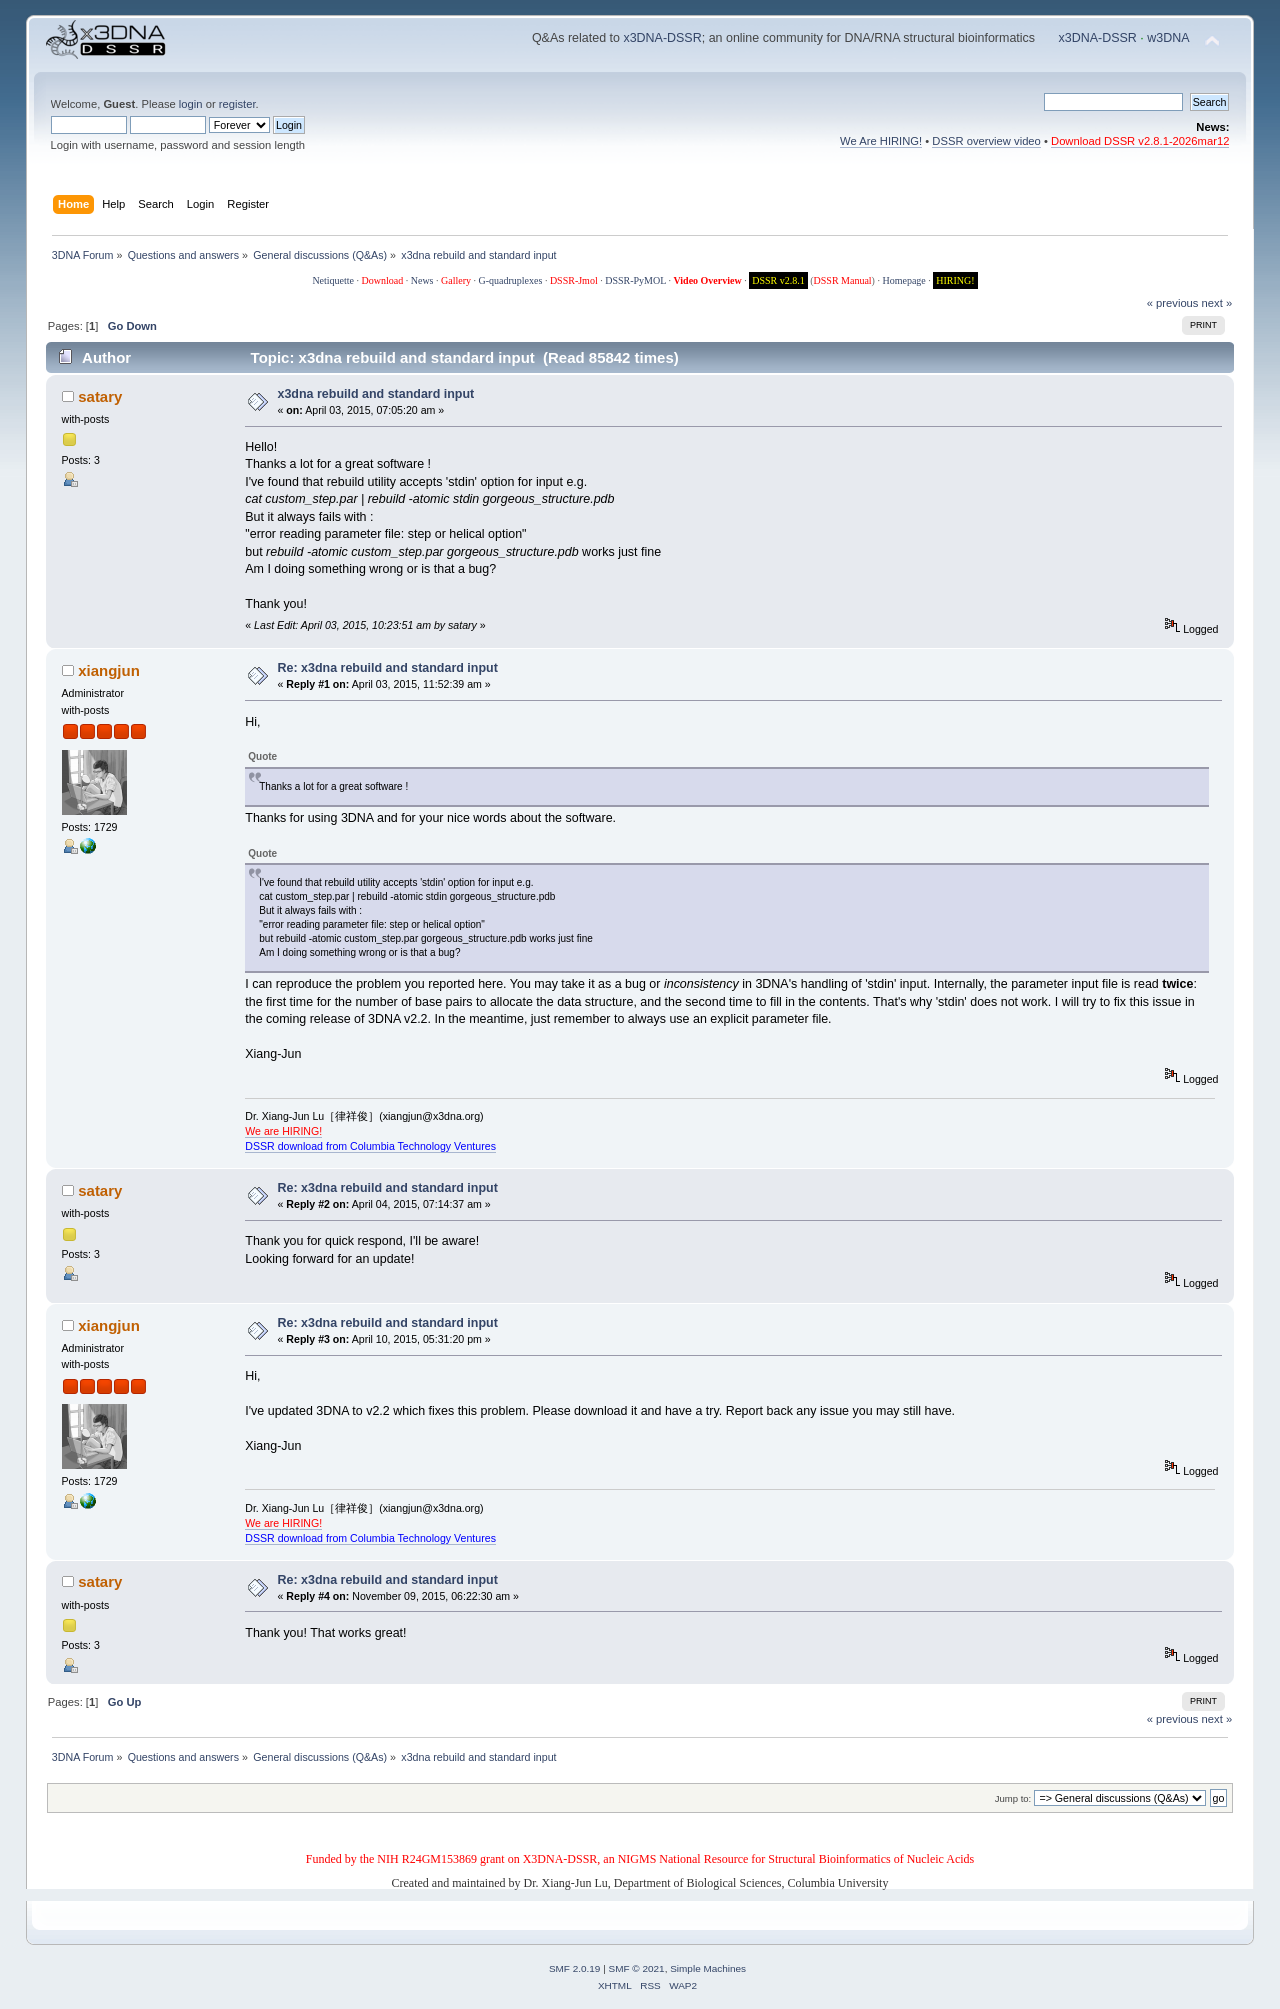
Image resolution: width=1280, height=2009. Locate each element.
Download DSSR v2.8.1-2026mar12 (1140, 141)
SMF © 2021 (637, 1968)
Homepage (903, 280)
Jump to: (1013, 1798)
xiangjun (109, 670)
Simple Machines (708, 1968)
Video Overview (707, 280)
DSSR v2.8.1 (778, 280)
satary (100, 396)
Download (383, 280)
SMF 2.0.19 (575, 1968)
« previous (1173, 303)
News (422, 280)
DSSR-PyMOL (635, 280)
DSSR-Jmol (574, 280)
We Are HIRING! (881, 141)
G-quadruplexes (511, 280)
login (191, 104)
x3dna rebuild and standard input (376, 394)
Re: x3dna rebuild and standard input (388, 668)
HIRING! (955, 280)
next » (1217, 303)
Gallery (456, 280)
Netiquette (333, 280)
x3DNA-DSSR (662, 38)
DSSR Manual (843, 280)
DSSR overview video (986, 141)
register (237, 104)
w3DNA (1168, 38)
